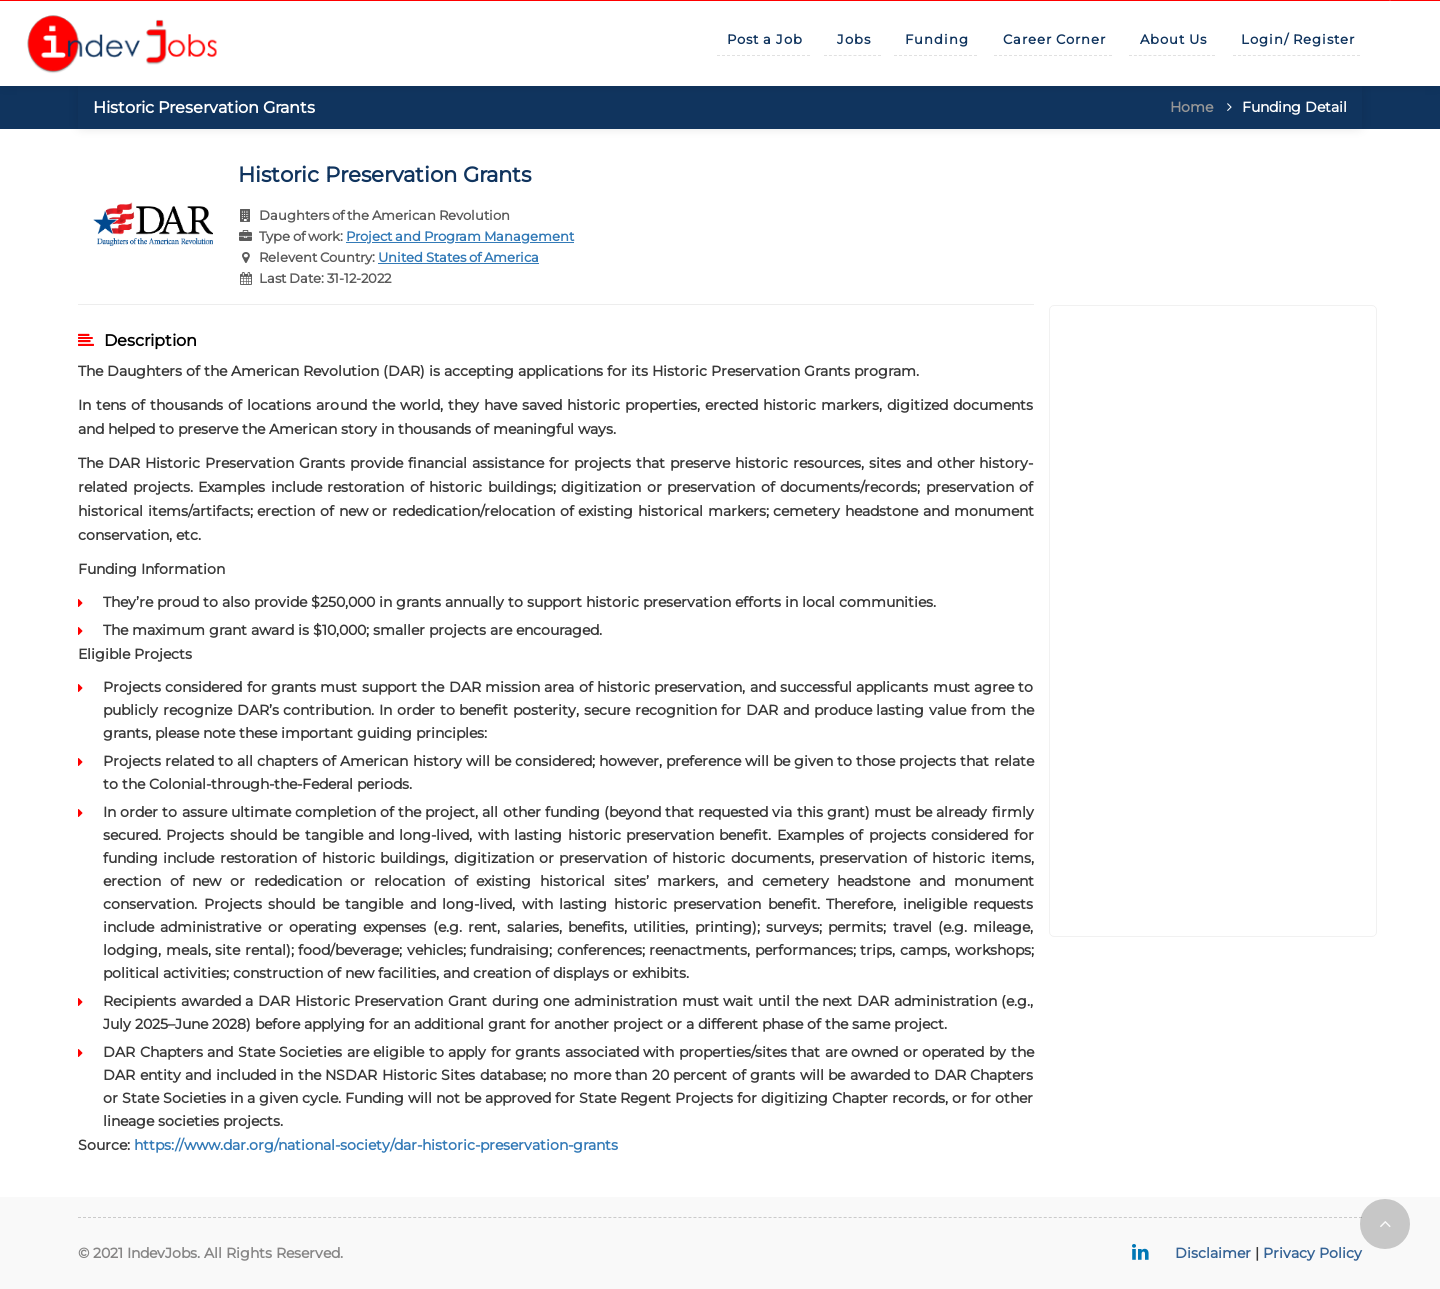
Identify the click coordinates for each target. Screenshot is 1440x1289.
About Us (1173, 39)
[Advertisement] (1213, 621)
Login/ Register (1298, 39)
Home (1191, 107)
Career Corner (1054, 39)
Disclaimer (1213, 1253)
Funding (937, 39)
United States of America (458, 257)
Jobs (854, 39)
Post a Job (765, 39)
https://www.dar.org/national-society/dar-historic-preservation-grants (376, 1145)
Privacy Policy (1312, 1253)
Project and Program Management (460, 236)
